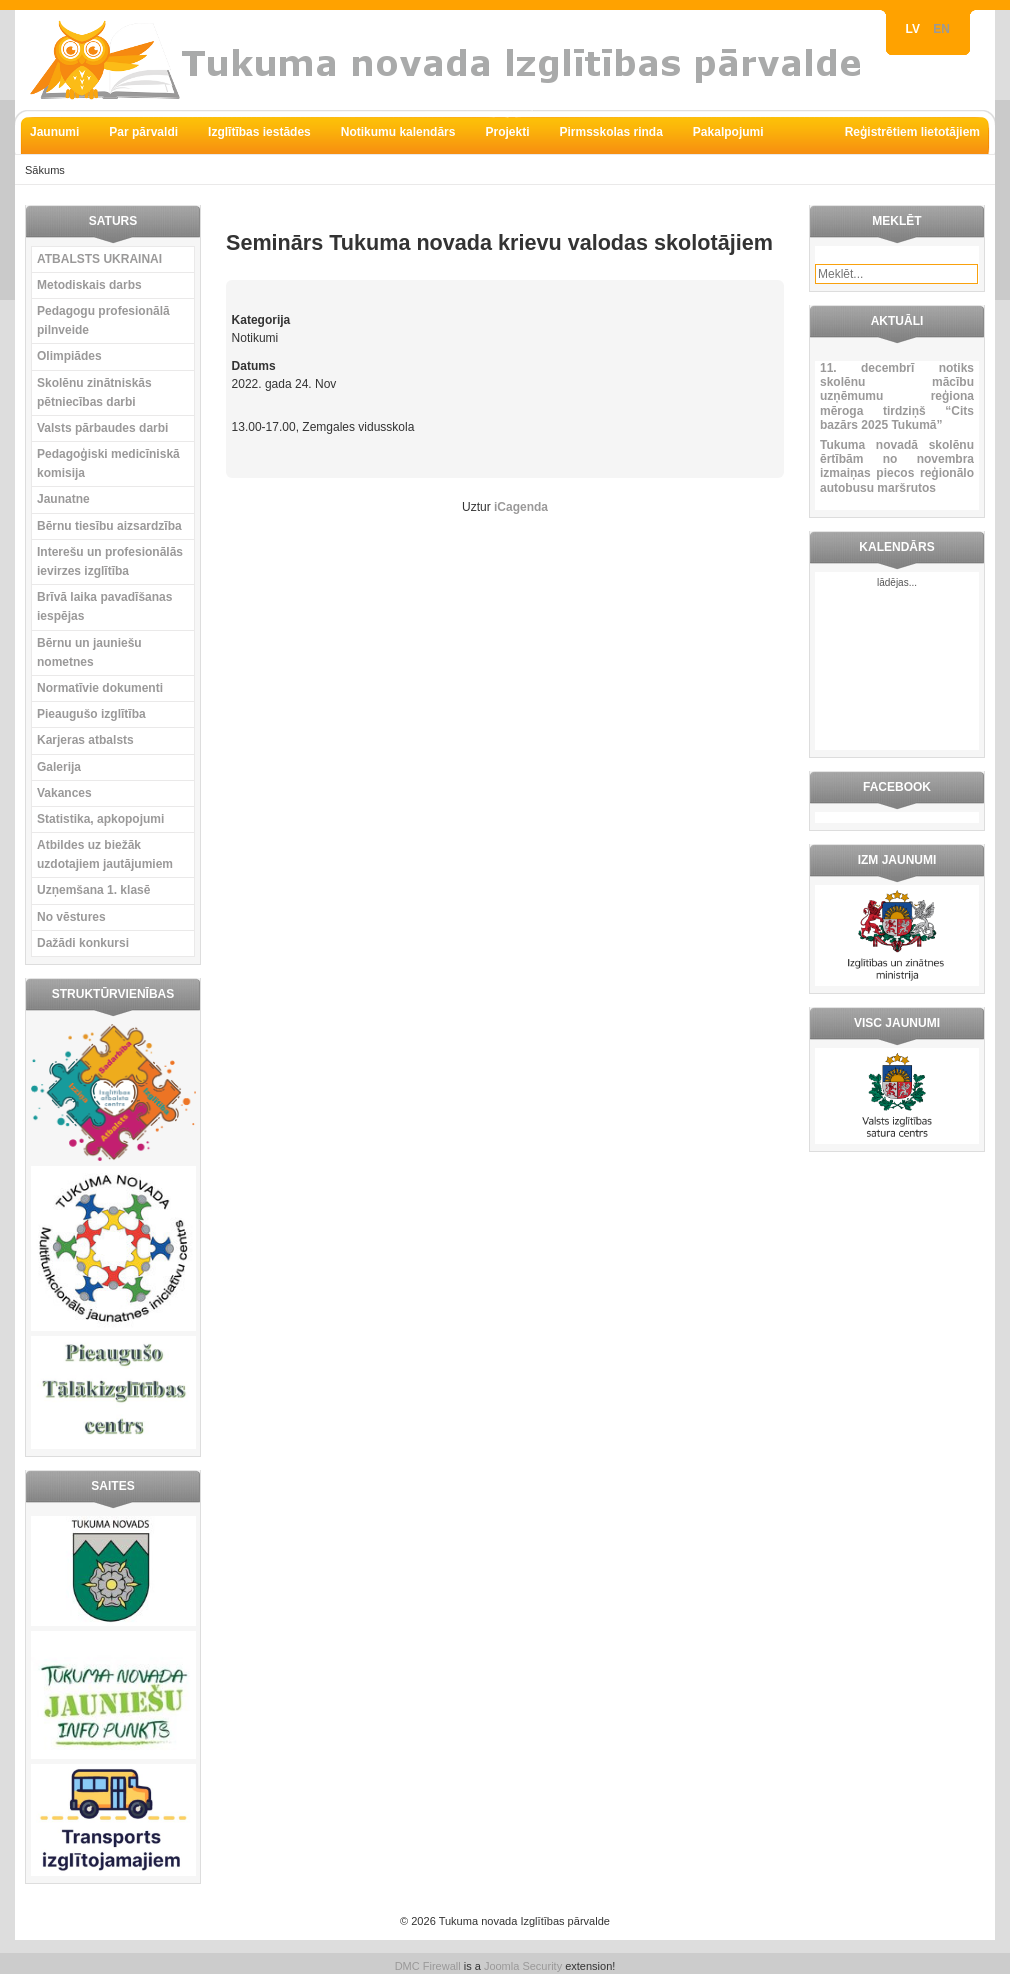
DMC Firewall (428, 1966)
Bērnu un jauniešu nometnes (89, 652)
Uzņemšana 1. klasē (93, 890)
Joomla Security (523, 1966)
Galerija (59, 767)
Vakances (64, 793)
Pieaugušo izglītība (91, 714)
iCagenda (521, 507)
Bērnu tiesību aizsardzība (109, 526)
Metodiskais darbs (89, 285)
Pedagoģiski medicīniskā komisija (108, 463)
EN (941, 29)
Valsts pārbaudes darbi (102, 428)
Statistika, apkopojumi (100, 819)
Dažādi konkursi (83, 943)
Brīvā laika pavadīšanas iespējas (104, 606)
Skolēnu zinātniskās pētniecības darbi (94, 392)
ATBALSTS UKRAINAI (99, 259)
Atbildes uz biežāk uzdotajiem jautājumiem (105, 854)
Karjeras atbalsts (85, 740)
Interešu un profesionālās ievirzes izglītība (110, 561)
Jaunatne (63, 499)
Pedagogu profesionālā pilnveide (103, 320)
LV (915, 29)
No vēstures (71, 917)
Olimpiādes (69, 356)
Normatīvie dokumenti (100, 688)
